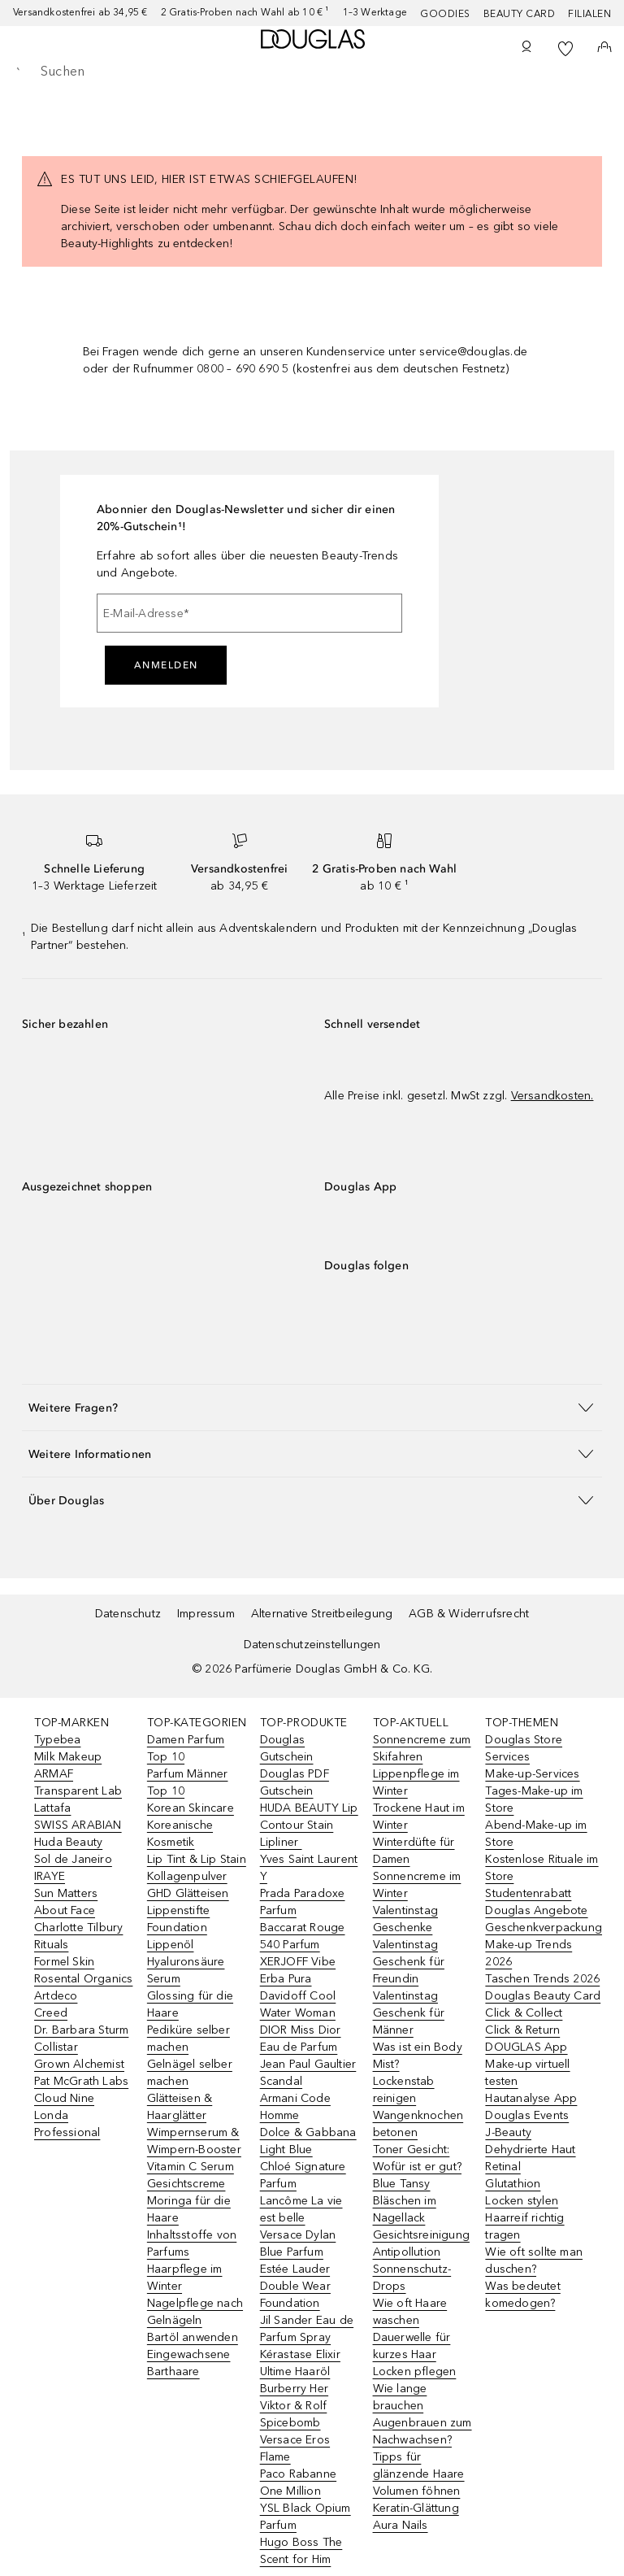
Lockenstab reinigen (404, 2089)
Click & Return (522, 2030)
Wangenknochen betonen (418, 2123)
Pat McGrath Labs (81, 2081)
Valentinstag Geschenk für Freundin (408, 1962)
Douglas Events (527, 2115)
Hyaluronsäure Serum (186, 1970)
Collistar (56, 2047)
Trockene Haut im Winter (419, 1816)
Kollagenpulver (187, 1876)
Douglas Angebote (536, 1910)
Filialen (589, 14)
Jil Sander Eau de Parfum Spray (306, 2328)
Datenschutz (128, 1614)
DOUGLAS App (526, 2047)
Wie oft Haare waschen (410, 2311)
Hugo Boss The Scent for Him (301, 2550)
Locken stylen (521, 2201)
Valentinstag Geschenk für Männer (408, 2013)
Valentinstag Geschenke (405, 1919)
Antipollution (407, 2252)
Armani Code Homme (295, 2106)
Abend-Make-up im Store (536, 1833)
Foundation (177, 1927)
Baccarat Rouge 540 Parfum (302, 1936)
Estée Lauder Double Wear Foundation (295, 2286)
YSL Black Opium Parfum (305, 2516)
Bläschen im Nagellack (404, 2209)
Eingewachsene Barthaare (189, 2363)
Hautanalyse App (531, 2098)
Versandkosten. (552, 1096)
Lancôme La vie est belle (301, 2209)
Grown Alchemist (79, 2064)
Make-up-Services (532, 1774)
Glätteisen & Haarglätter (179, 2106)
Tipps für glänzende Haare (419, 2465)
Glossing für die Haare (190, 2004)
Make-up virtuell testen (527, 2072)
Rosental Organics (83, 1979)
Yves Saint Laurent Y (309, 1867)
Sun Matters (66, 1893)
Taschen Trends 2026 (542, 1979)
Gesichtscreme (186, 2184)
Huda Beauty (68, 1842)
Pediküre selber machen (188, 2038)
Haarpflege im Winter (185, 2277)
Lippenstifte (178, 1910)
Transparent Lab (78, 1791)
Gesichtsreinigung (421, 2235)
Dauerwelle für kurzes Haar (412, 2345)
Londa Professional (67, 2123)
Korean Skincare (190, 1808)
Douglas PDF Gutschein (294, 1782)
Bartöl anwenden (192, 2337)
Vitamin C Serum (190, 2167)
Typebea (57, 1740)
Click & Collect (523, 2013)
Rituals (51, 1945)
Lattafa (52, 1808)
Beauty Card (519, 14)
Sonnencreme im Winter (417, 1884)
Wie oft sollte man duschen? (534, 2260)
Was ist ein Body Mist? (417, 2055)
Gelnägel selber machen (189, 2072)
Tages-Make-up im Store (534, 1799)
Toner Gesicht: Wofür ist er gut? (417, 2158)
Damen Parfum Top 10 (185, 1748)
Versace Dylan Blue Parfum (298, 2243)
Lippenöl (170, 1945)
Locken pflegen (415, 2371)
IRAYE (49, 1876)
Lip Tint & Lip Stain (196, 1859)
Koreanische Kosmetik (180, 1833)
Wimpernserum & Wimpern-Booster (194, 2141)
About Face (64, 1910)
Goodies (445, 14)
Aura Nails (400, 2525)
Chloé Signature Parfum (303, 2175)
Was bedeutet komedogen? (522, 2294)
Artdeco (55, 1996)
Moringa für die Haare (189, 2209)
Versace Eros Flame (295, 2448)
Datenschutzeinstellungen (312, 1644)
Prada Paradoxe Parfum (302, 1901)
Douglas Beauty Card (542, 1996)
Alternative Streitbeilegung (321, 1614)
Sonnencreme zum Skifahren (422, 1748)
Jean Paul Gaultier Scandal (308, 2072)
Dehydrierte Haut (530, 2149)
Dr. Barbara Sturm (81, 2030)
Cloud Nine (64, 2098)
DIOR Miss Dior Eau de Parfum (300, 2038)
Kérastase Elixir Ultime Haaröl (300, 2363)
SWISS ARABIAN (78, 1825)
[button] (312, 1407)
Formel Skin (64, 1962)
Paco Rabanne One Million (298, 2482)
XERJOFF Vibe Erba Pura (298, 1970)
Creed (50, 2013)
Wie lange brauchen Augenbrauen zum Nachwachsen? (422, 2414)
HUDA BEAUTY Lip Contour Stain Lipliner (309, 1825)
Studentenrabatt (528, 1893)
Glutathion (512, 2184)
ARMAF (53, 1774)
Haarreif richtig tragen (524, 2226)
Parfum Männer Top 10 (187, 1782)
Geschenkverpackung (543, 1927)
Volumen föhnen (417, 2491)
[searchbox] (312, 71)
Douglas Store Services (523, 1748)
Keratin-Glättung (416, 2508)
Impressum (206, 1614)
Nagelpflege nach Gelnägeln (195, 2311)
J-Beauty (508, 2132)
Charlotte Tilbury (78, 1927)
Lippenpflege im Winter (416, 1782)
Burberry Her (294, 2388)
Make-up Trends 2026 (528, 1953)
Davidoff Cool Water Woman (298, 2004)
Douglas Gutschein (287, 1748)
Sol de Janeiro (73, 1859)
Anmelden (166, 665)
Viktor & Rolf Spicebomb (293, 2414)
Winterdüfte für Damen (414, 1850)
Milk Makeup (68, 1757)
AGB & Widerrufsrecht (469, 1614)
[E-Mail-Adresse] (249, 613)
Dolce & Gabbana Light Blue (308, 2141)
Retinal (502, 2167)
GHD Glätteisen (188, 1893)
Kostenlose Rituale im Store (541, 1867)
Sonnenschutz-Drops (412, 2277)
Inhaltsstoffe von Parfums (191, 2243)
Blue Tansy (402, 2184)
